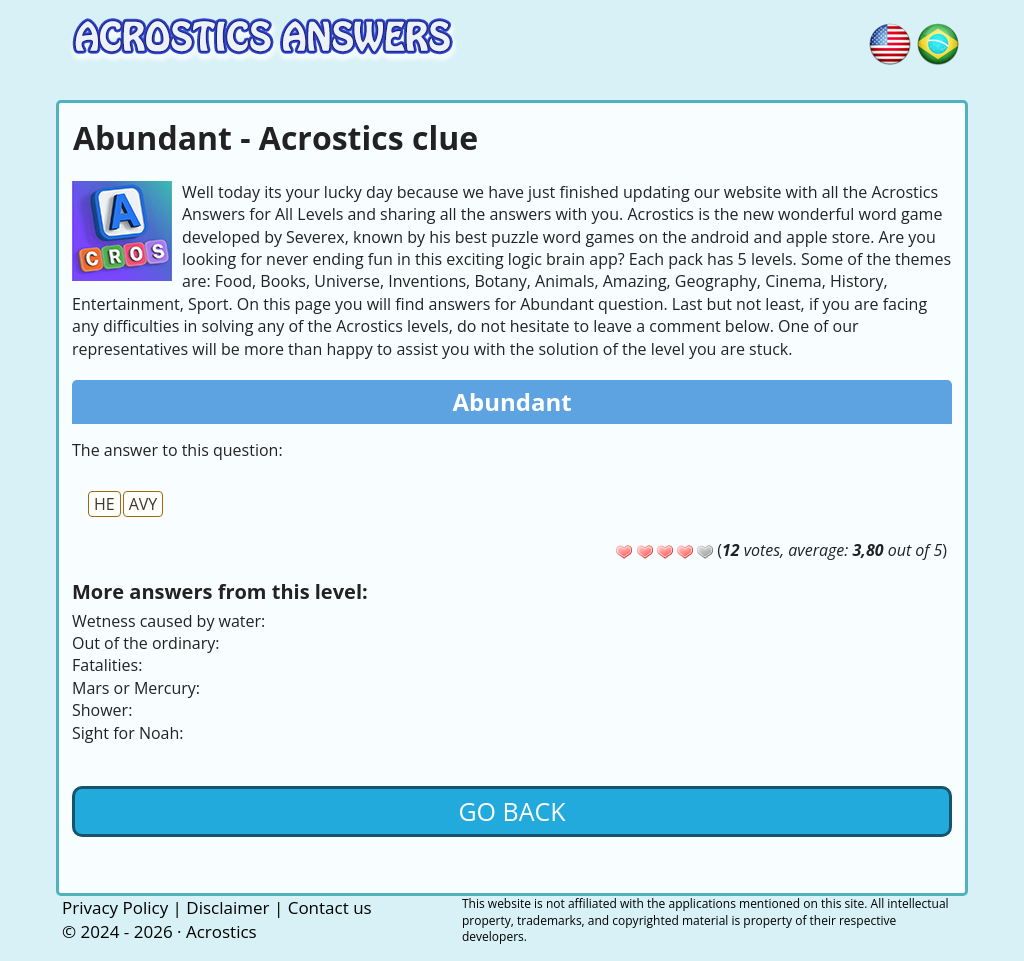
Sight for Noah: (127, 733)
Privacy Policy (115, 907)
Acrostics (221, 931)
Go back (511, 811)
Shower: (102, 710)
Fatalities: (107, 665)
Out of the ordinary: (145, 643)
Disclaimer (227, 907)
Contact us (330, 907)
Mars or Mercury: (136, 688)
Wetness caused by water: (168, 621)
